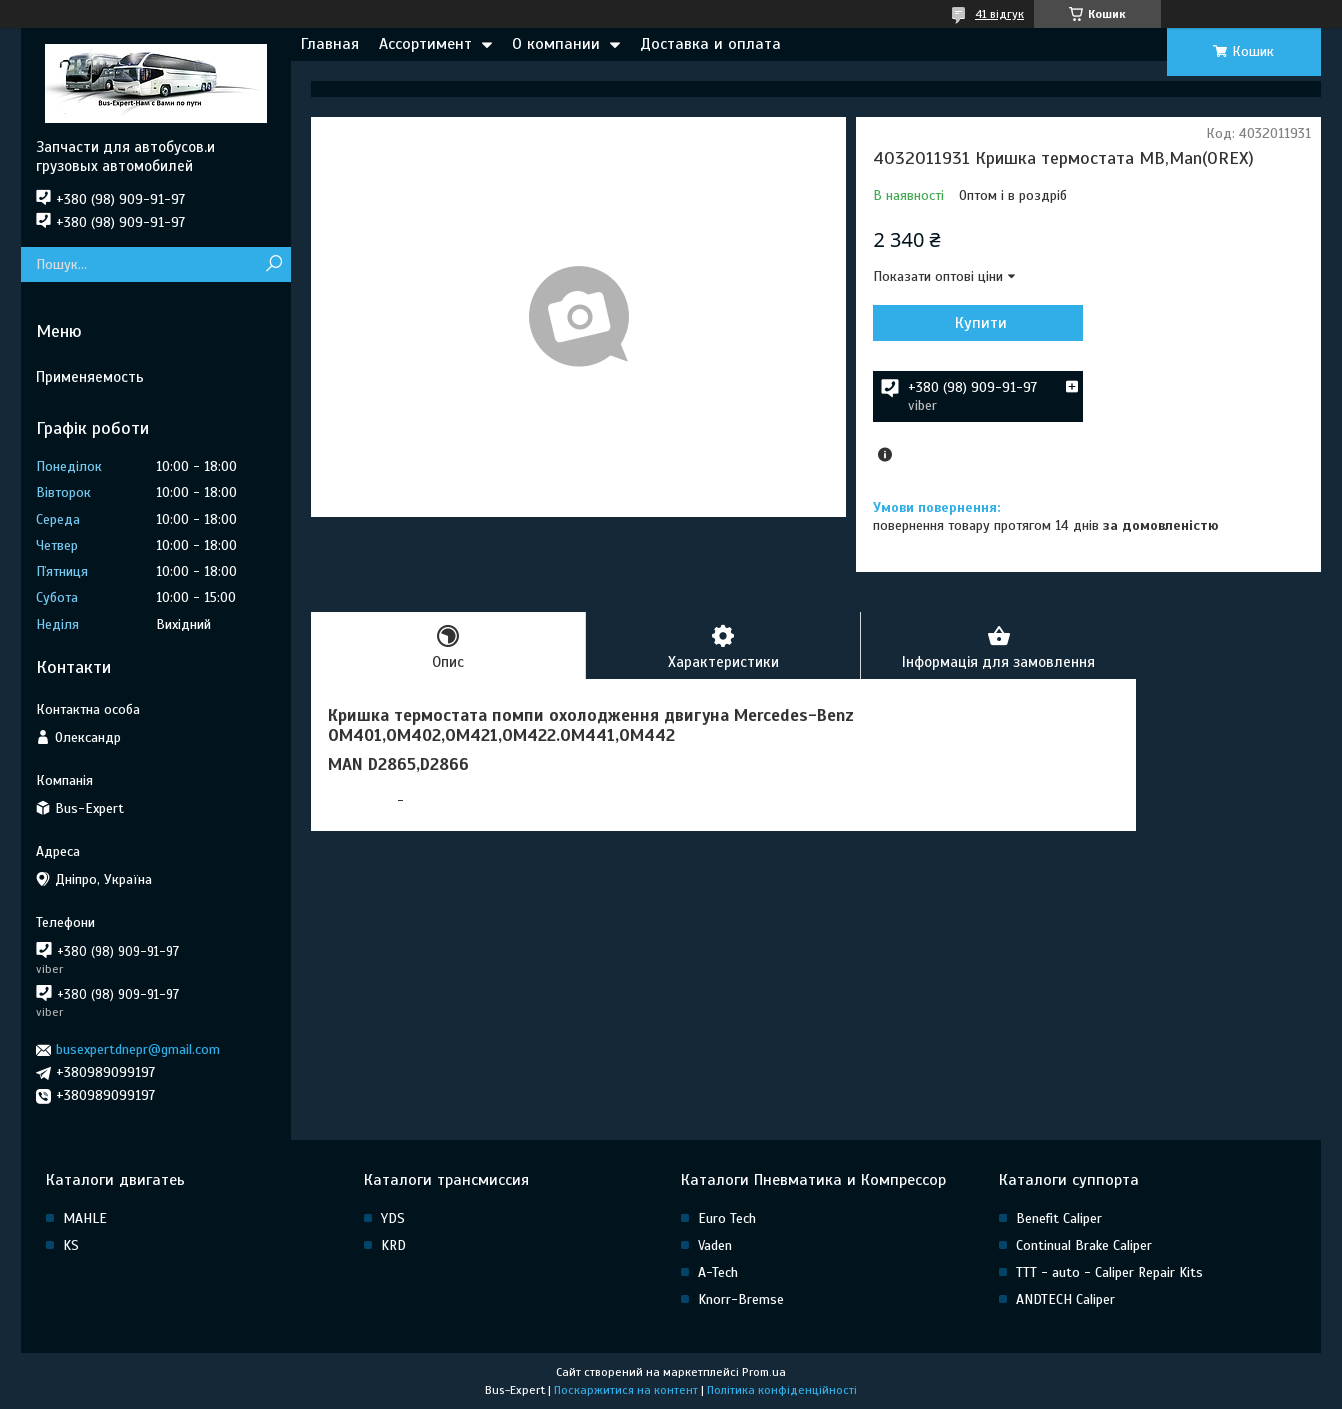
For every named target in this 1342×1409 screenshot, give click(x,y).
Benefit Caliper (1059, 1218)
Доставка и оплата (710, 44)
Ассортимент (425, 44)
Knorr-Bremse (741, 1299)
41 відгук (999, 14)
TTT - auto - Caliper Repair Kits (1109, 1272)
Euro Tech (727, 1218)
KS (71, 1245)
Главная (330, 44)
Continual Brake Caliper (1084, 1245)
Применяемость (90, 377)
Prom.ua (764, 1372)
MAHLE (85, 1218)
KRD (393, 1245)
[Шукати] (273, 264)
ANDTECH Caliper (1065, 1299)
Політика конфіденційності (782, 1390)
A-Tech (718, 1272)
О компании (556, 44)
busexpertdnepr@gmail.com (138, 1049)
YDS (393, 1218)
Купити (981, 323)
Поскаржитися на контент (626, 1390)
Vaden (715, 1245)
